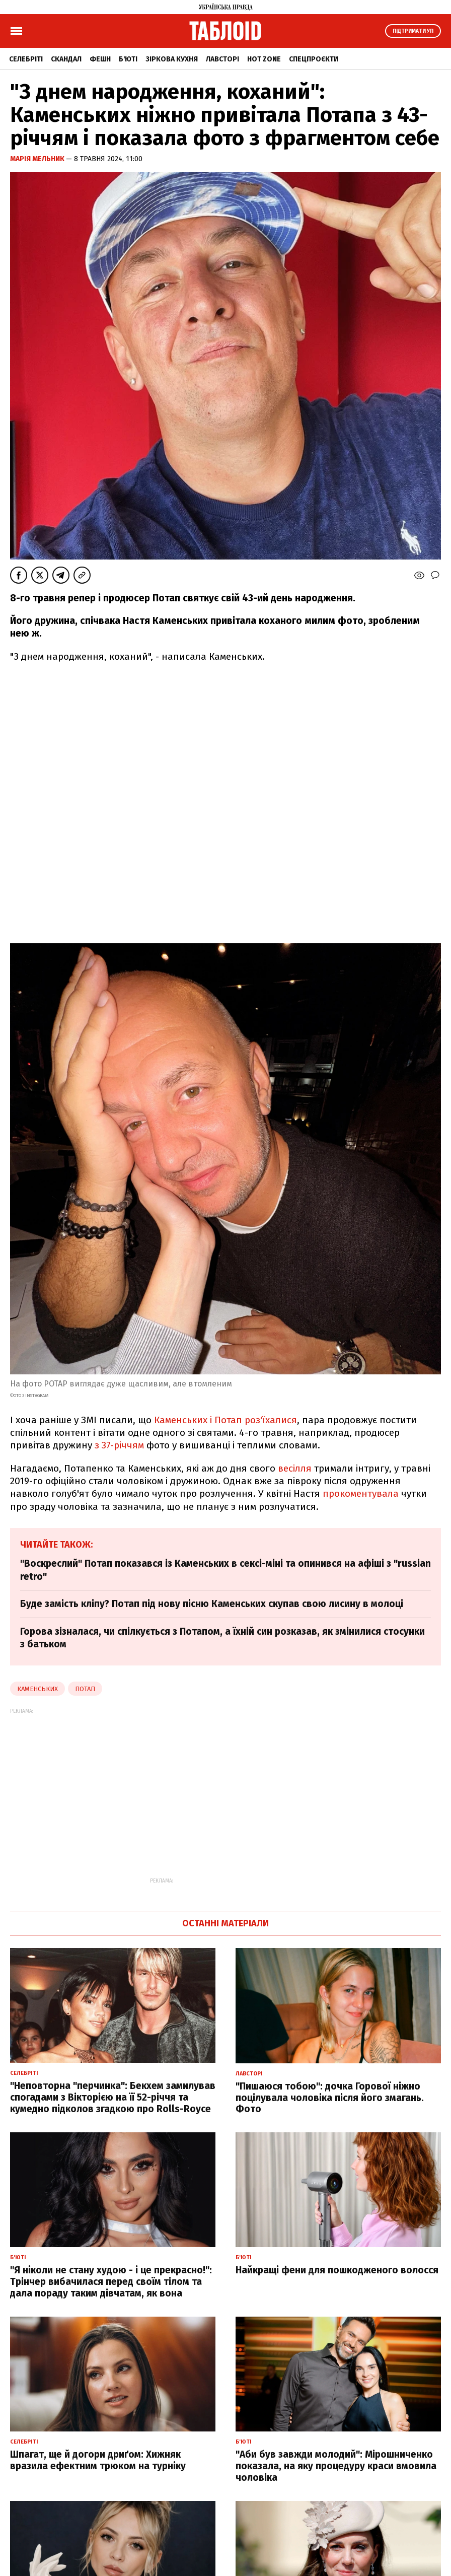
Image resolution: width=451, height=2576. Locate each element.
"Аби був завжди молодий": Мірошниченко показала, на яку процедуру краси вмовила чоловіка (336, 2466)
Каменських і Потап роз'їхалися (225, 1420)
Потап (85, 1689)
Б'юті (128, 59)
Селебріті (26, 59)
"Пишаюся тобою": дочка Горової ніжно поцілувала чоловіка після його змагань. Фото (330, 2097)
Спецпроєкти (313, 59)
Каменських (37, 1689)
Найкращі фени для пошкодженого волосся (337, 2270)
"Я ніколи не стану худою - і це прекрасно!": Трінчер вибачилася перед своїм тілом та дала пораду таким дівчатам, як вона (111, 2281)
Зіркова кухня (171, 59)
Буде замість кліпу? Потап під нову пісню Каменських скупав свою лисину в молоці (211, 1604)
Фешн (100, 59)
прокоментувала (361, 1493)
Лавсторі (222, 59)
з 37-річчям (119, 1445)
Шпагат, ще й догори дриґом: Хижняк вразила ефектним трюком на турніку (98, 2460)
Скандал (66, 59)
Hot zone (264, 59)
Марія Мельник (38, 159)
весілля (295, 1468)
